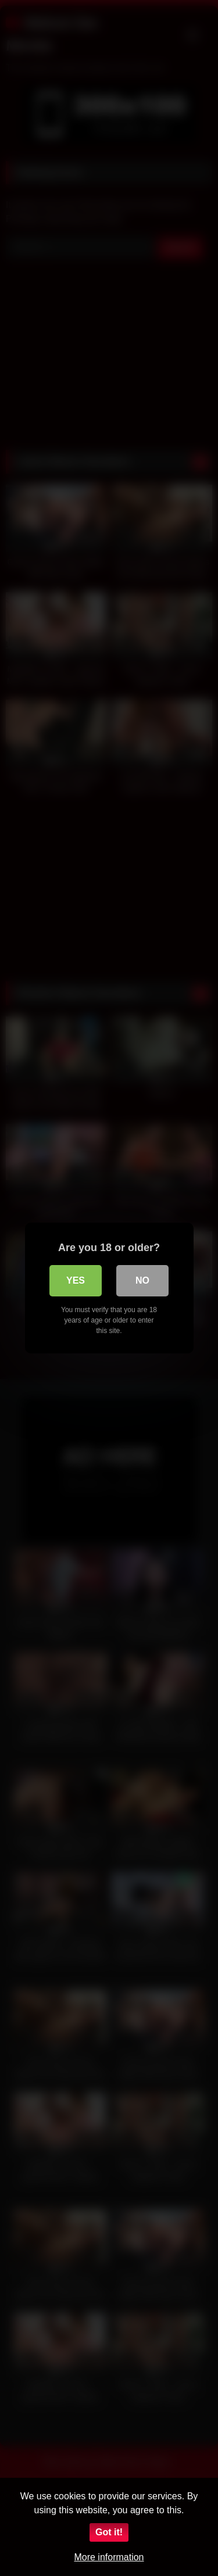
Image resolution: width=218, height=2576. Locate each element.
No (142, 1280)
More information (109, 2557)
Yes (75, 1280)
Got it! (109, 2532)
